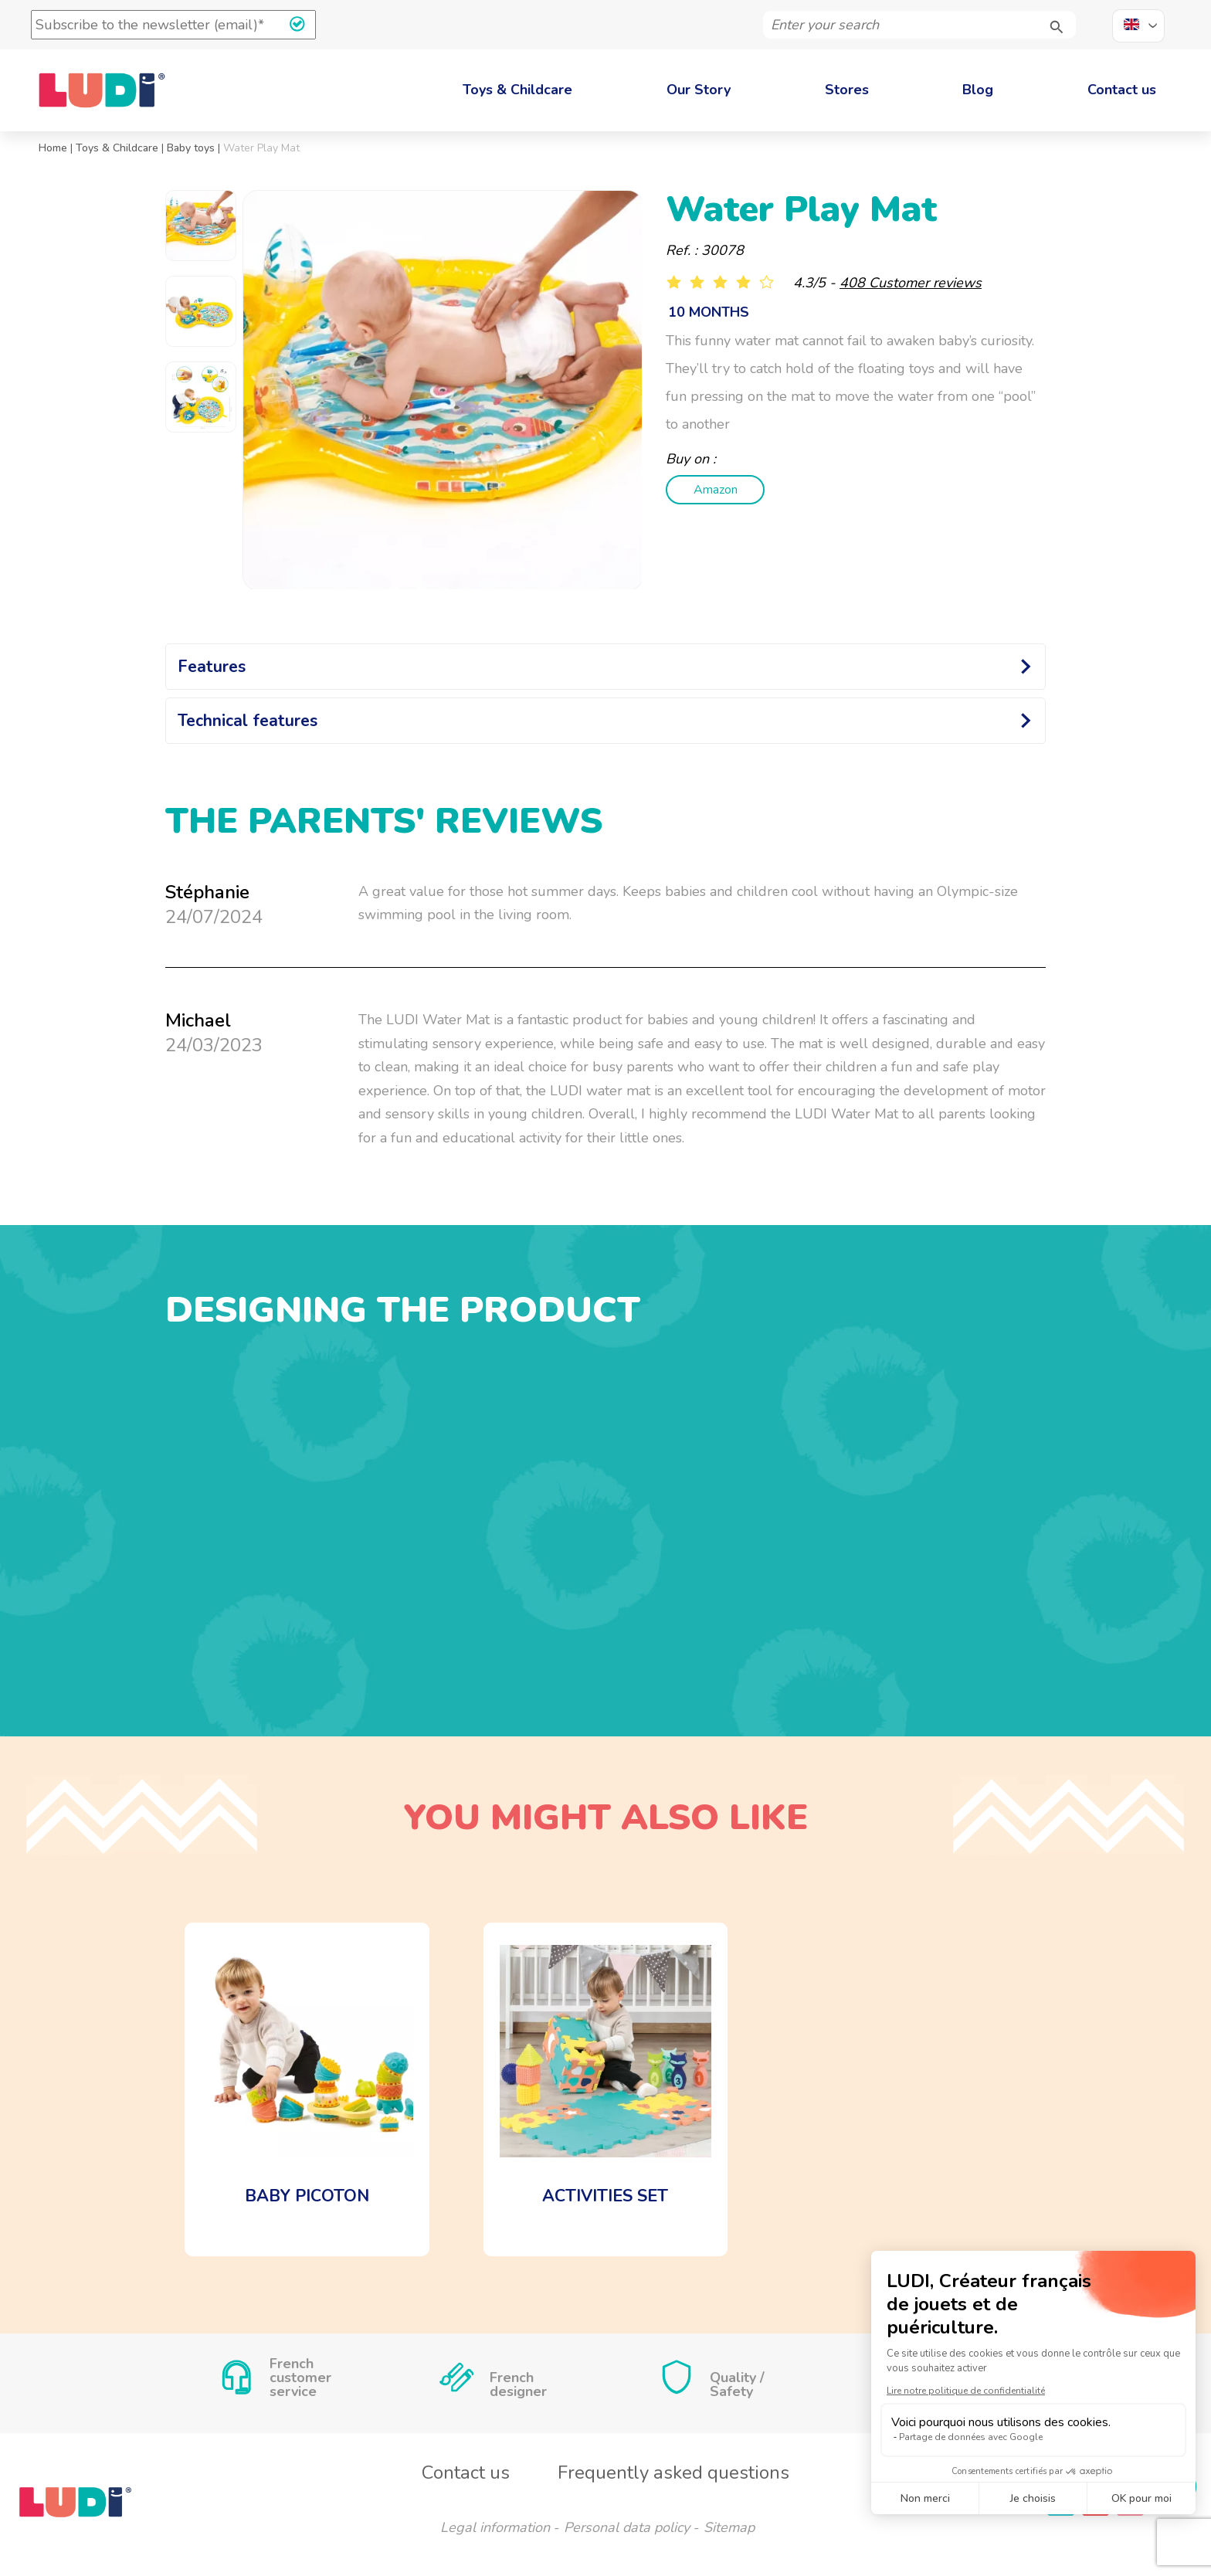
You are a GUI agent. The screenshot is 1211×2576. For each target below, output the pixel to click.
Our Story (699, 89)
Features (212, 666)
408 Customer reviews (911, 282)
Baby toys (191, 148)
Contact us (1121, 89)
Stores (847, 89)
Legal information (495, 2527)
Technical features (247, 720)
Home (53, 148)
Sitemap (729, 2527)
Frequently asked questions (673, 2472)
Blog (977, 89)
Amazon (710, 489)
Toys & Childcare (517, 89)
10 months (708, 312)
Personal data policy (627, 2527)
